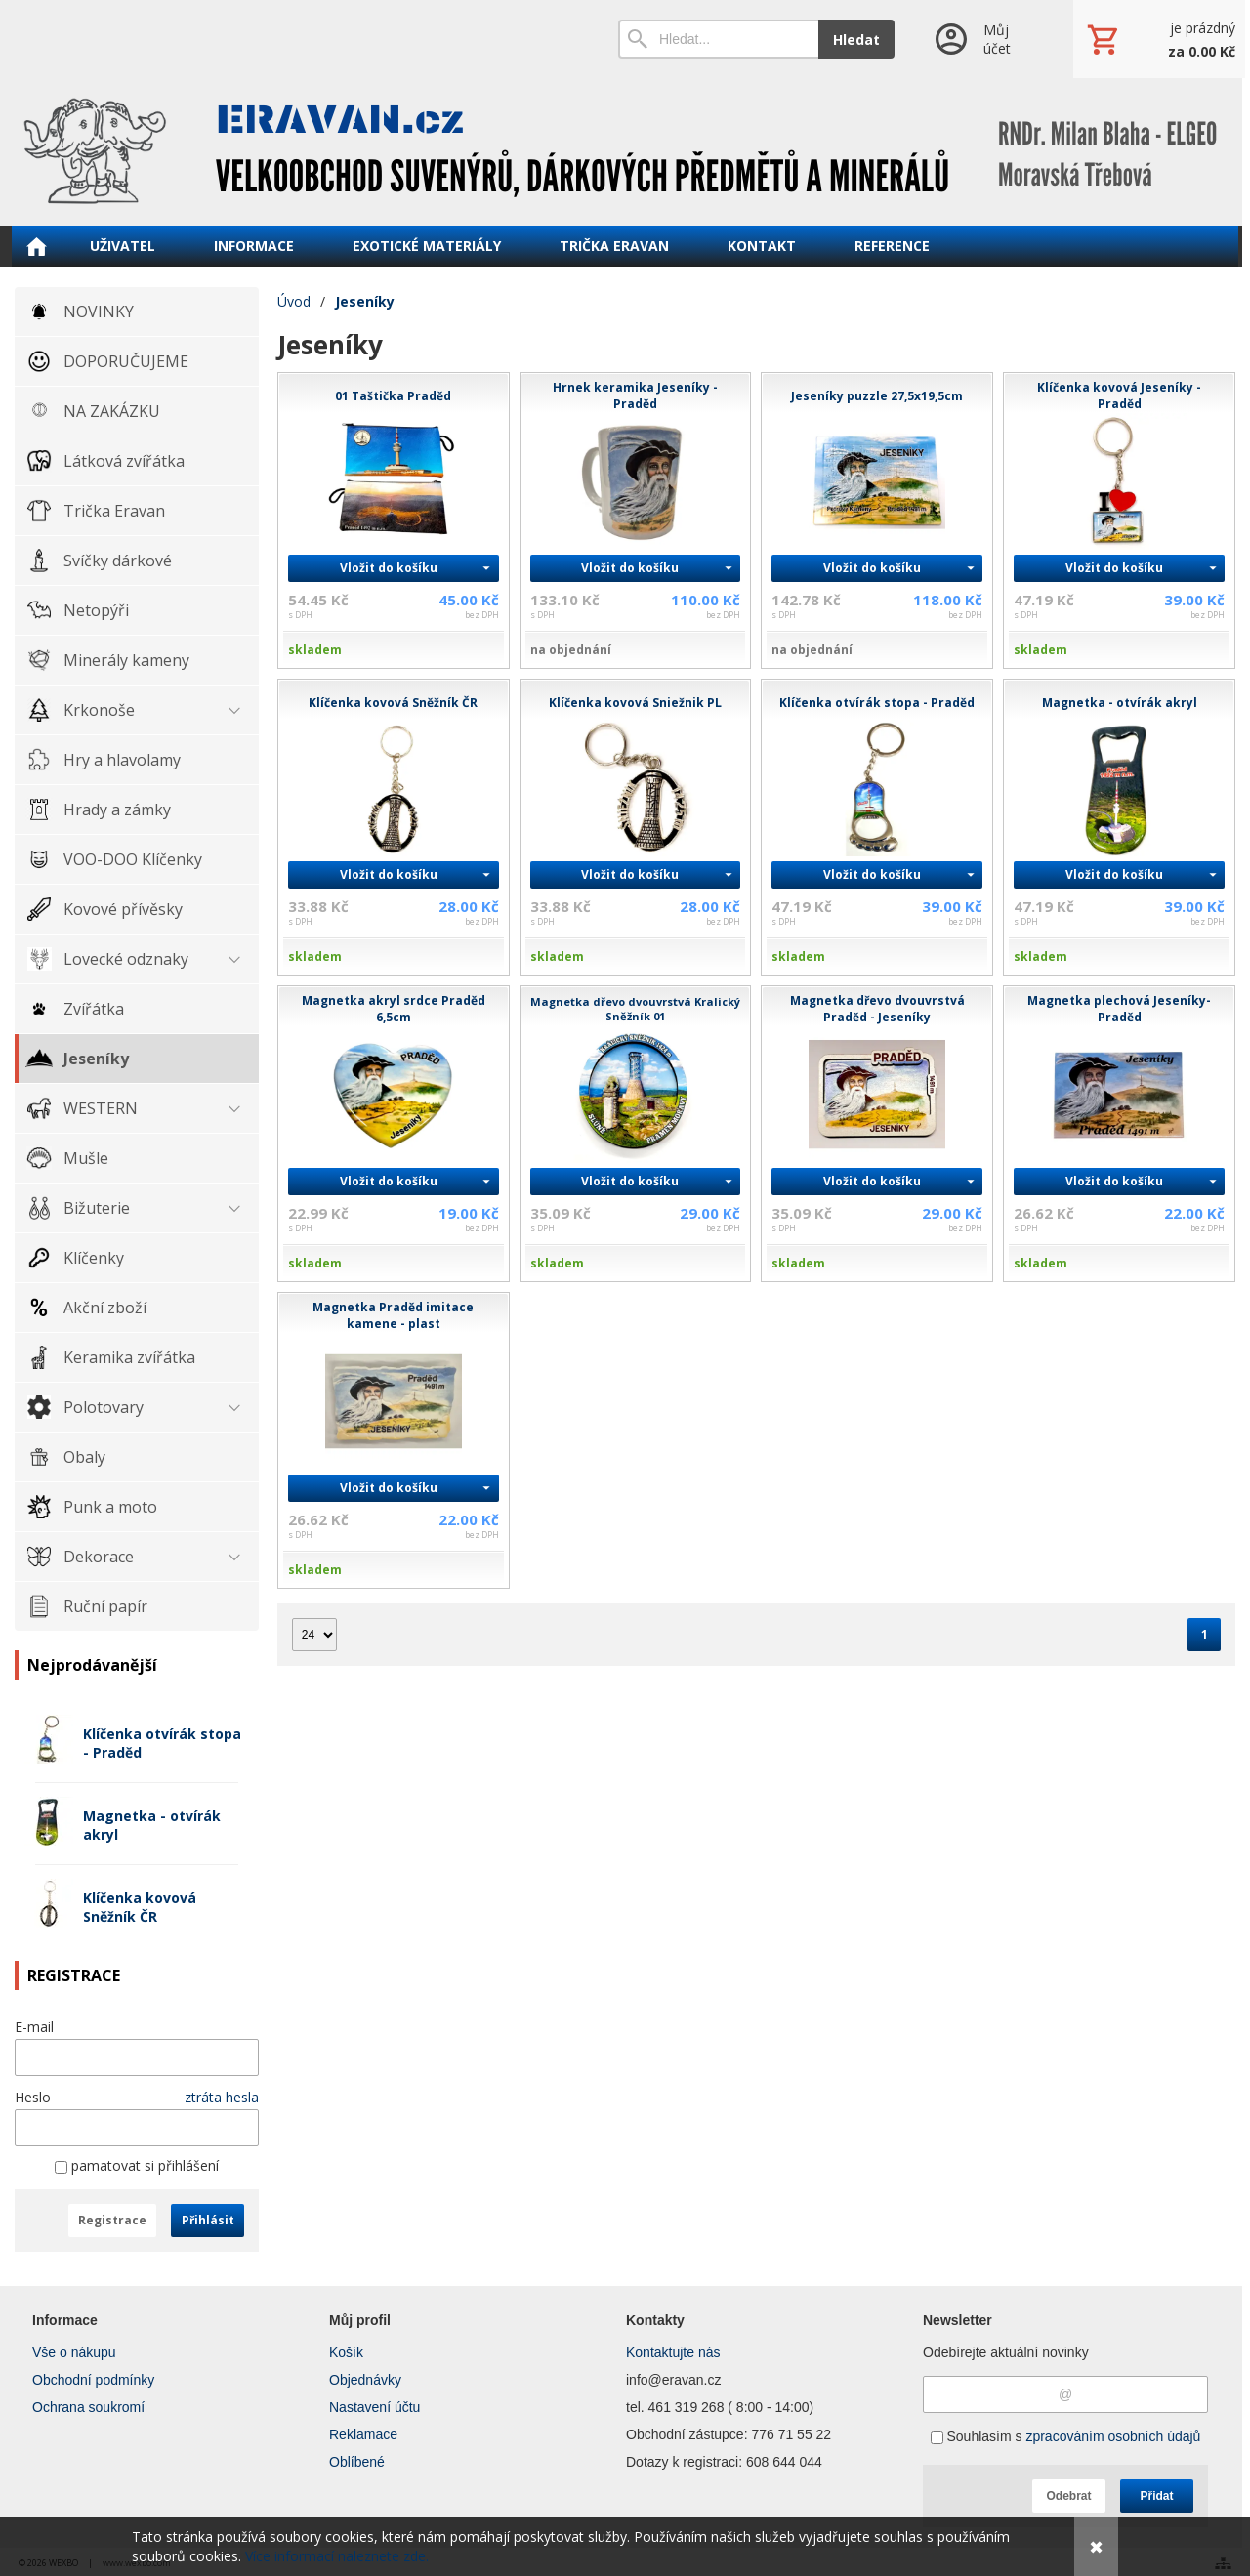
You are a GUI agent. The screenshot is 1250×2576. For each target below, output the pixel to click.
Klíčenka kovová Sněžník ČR (139, 1907)
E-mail (34, 2026)
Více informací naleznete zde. (337, 2556)
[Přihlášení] (984, 39)
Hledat (856, 39)
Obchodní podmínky (93, 2380)
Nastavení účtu (374, 2407)
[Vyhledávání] (718, 39)
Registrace (112, 2220)
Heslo (33, 2097)
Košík (346, 2352)
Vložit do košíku (389, 568)
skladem (315, 650)
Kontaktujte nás (673, 2352)
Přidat (1156, 2496)
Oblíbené (357, 2462)
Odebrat (1068, 2496)
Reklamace (363, 2434)
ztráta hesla (222, 2097)
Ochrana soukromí (88, 2407)
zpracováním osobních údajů (1112, 2436)
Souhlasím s (1066, 2436)
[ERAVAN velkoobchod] (625, 151)
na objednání (572, 650)
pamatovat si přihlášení (137, 2165)
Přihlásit (208, 2220)
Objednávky (365, 2380)
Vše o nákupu (74, 2352)
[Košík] (1159, 39)
